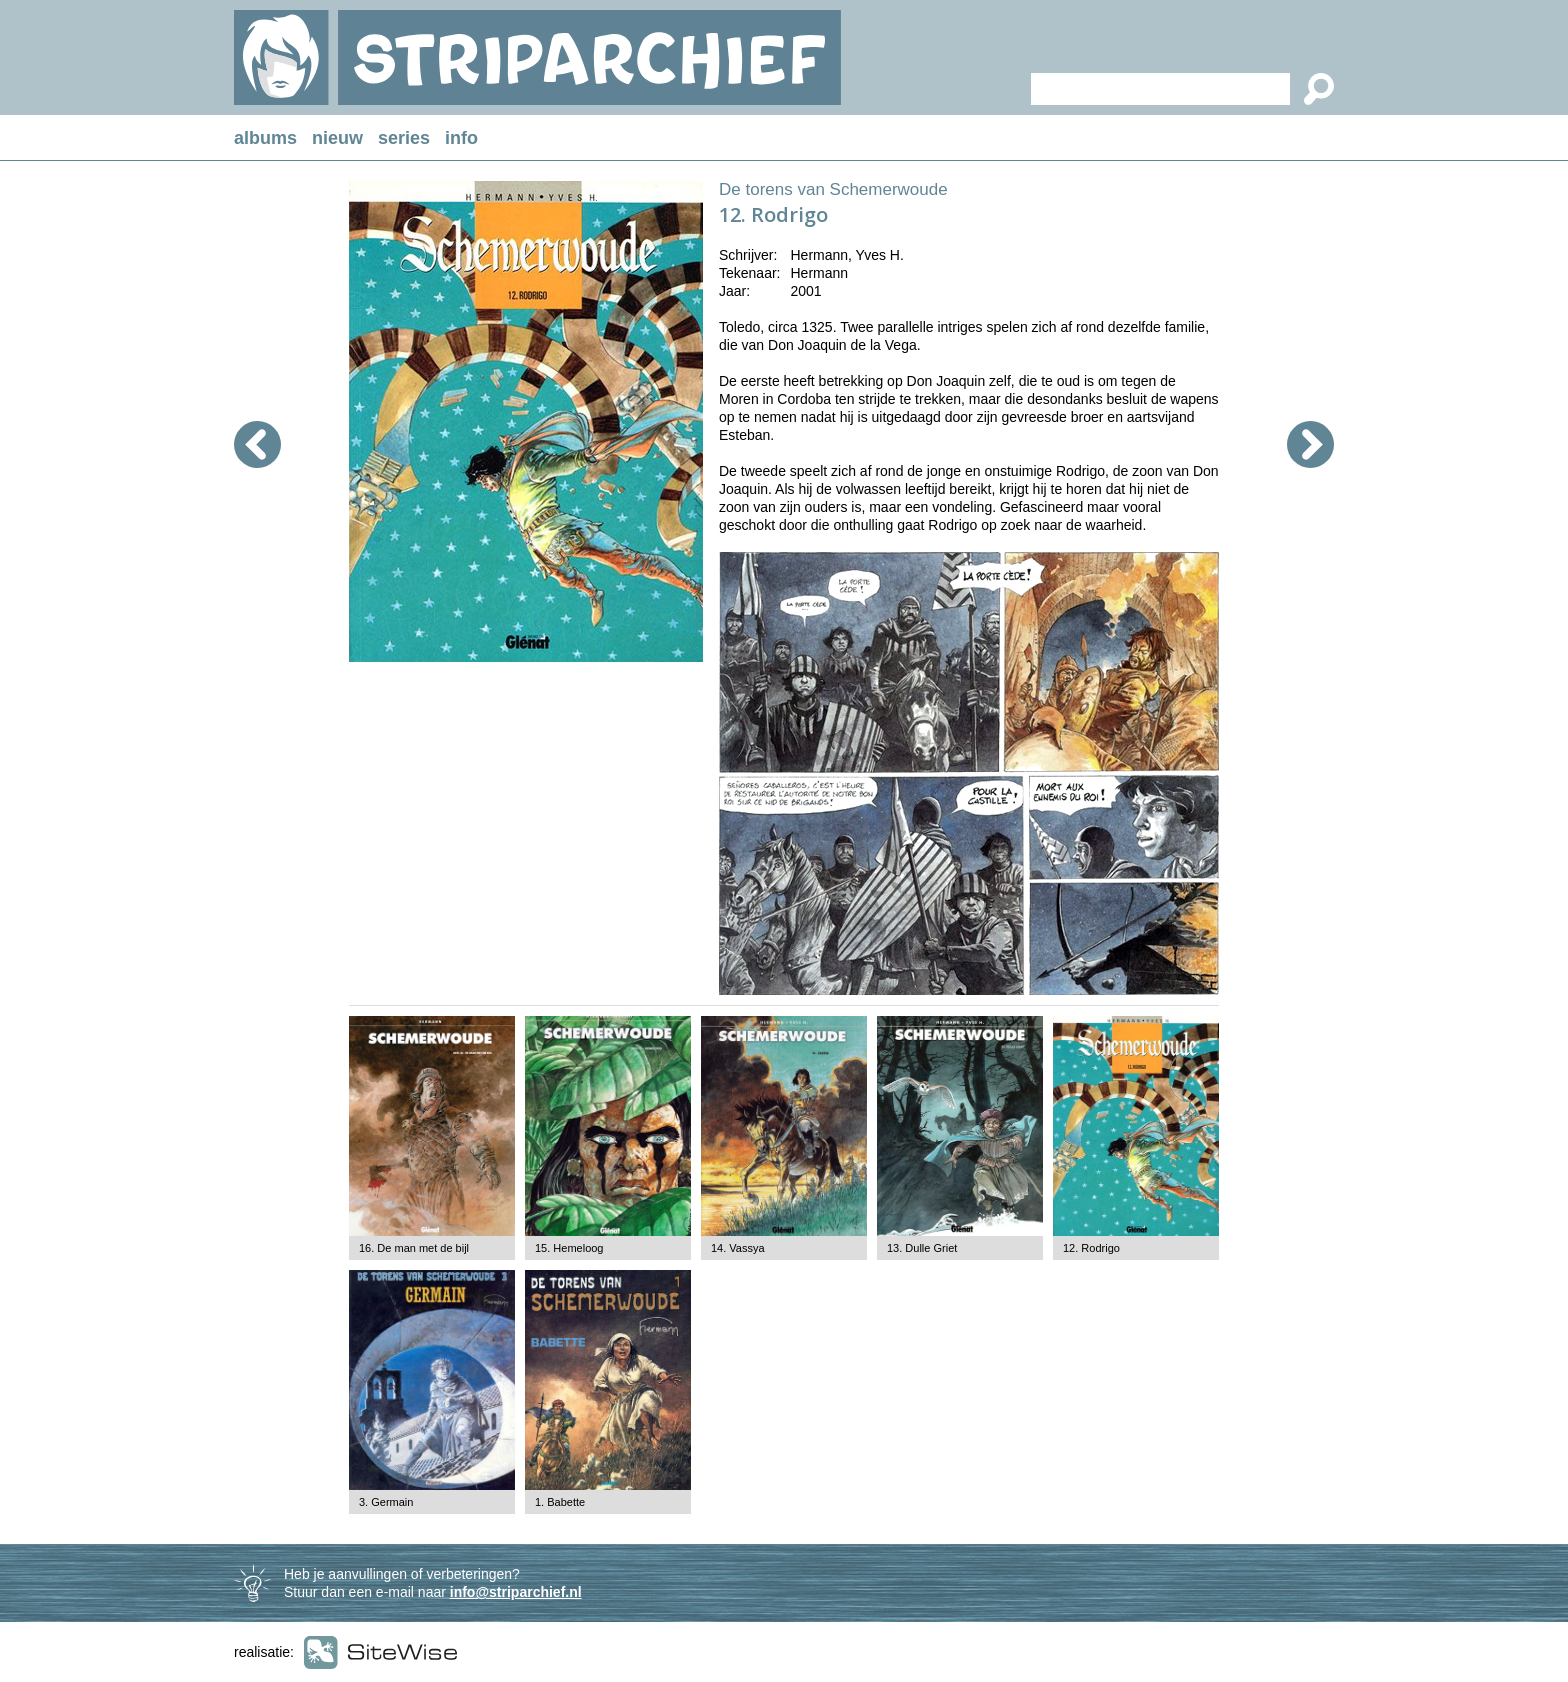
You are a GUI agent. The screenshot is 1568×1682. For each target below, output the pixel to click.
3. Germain (386, 1502)
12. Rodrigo (1091, 1248)
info (461, 138)
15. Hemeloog (569, 1248)
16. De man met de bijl (414, 1248)
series (404, 138)
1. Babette (560, 1502)
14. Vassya (738, 1248)
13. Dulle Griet (922, 1248)
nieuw (337, 138)
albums (265, 138)
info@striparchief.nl (516, 1592)
